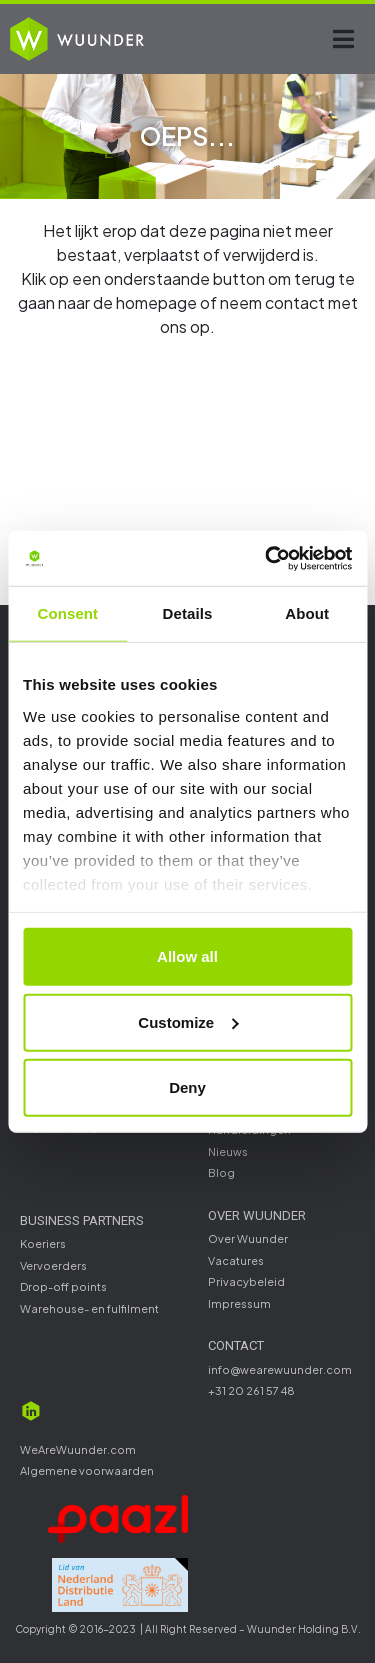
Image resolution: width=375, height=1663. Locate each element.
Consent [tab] (67, 613)
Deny (187, 1087)
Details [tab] (188, 613)
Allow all (187, 956)
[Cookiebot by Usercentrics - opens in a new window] (267, 558)
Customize (188, 1021)
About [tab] (307, 613)
